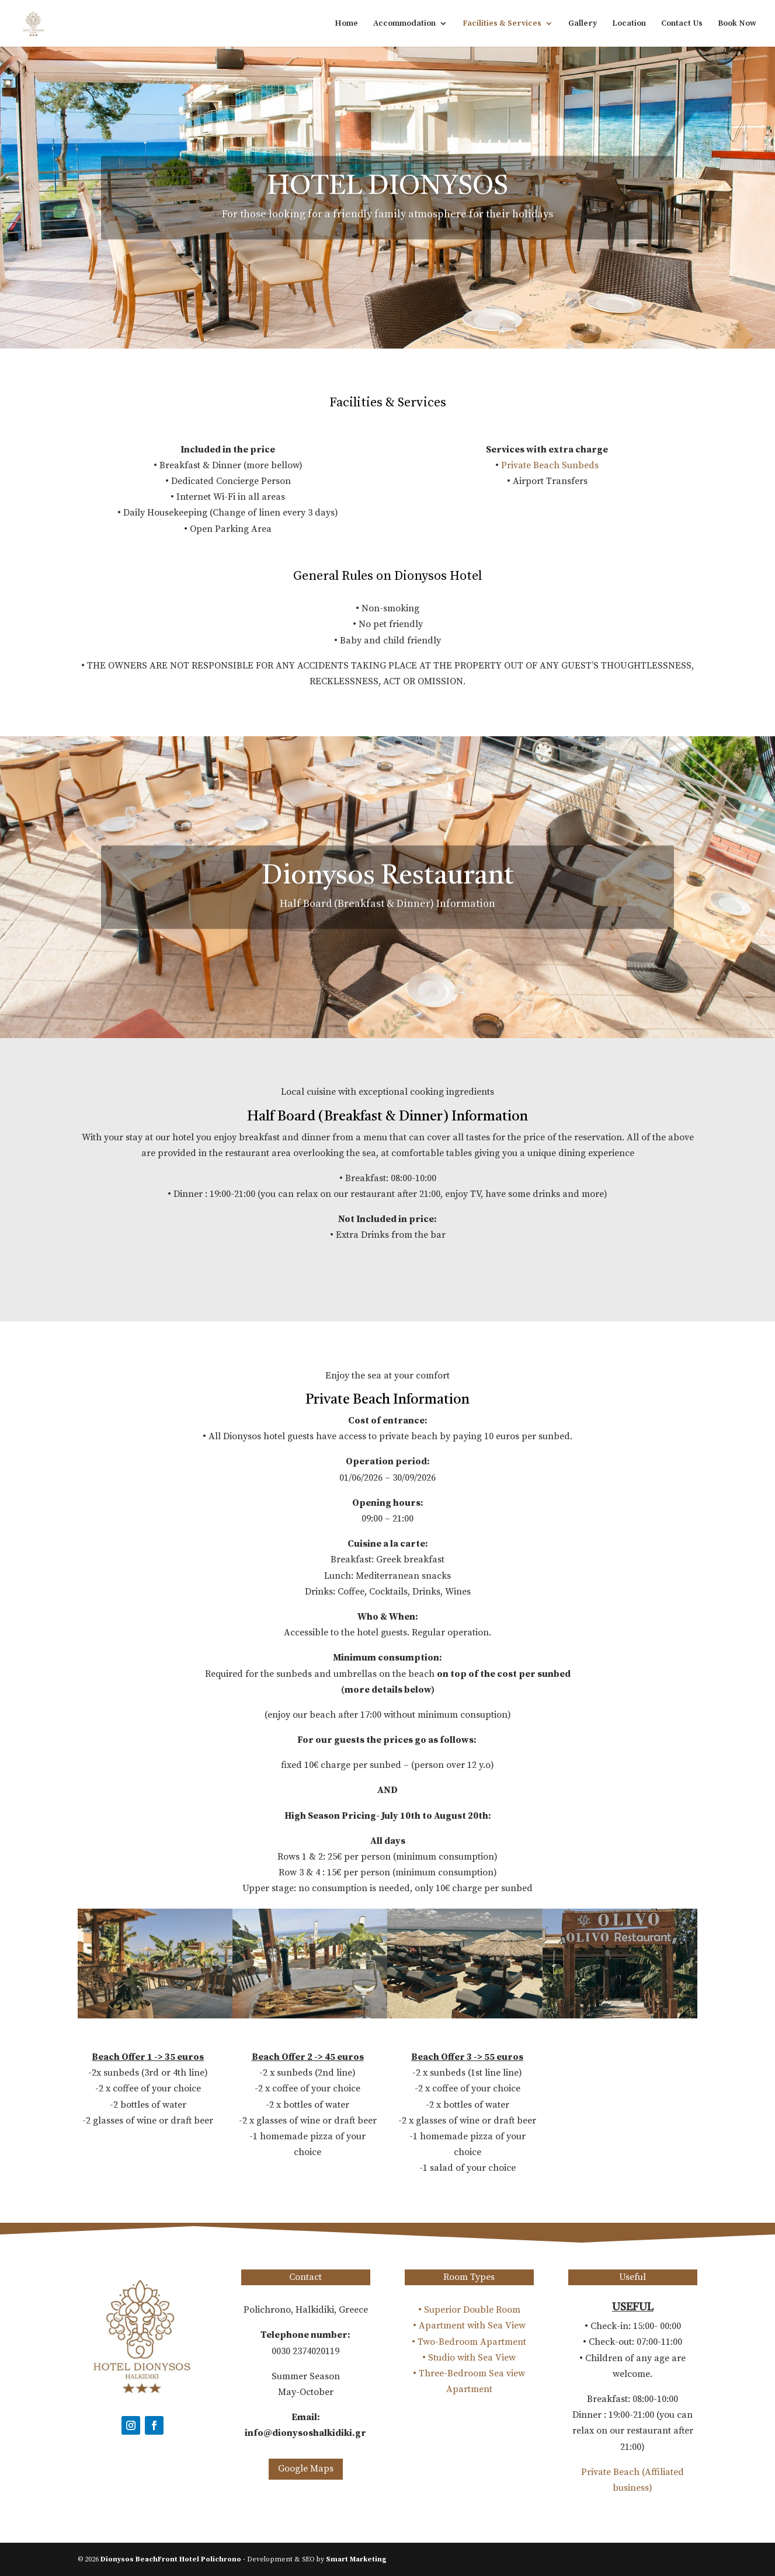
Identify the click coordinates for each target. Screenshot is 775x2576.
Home (346, 24)
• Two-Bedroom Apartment (469, 2342)
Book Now (737, 24)
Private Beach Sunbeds (550, 465)
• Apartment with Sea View (469, 2325)
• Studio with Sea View (469, 2357)
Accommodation (404, 24)
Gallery (582, 24)
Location (629, 24)
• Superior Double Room (469, 2310)
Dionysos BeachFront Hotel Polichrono (170, 2559)
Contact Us (682, 24)
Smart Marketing (356, 2559)
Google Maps (305, 2468)
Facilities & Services (502, 24)
